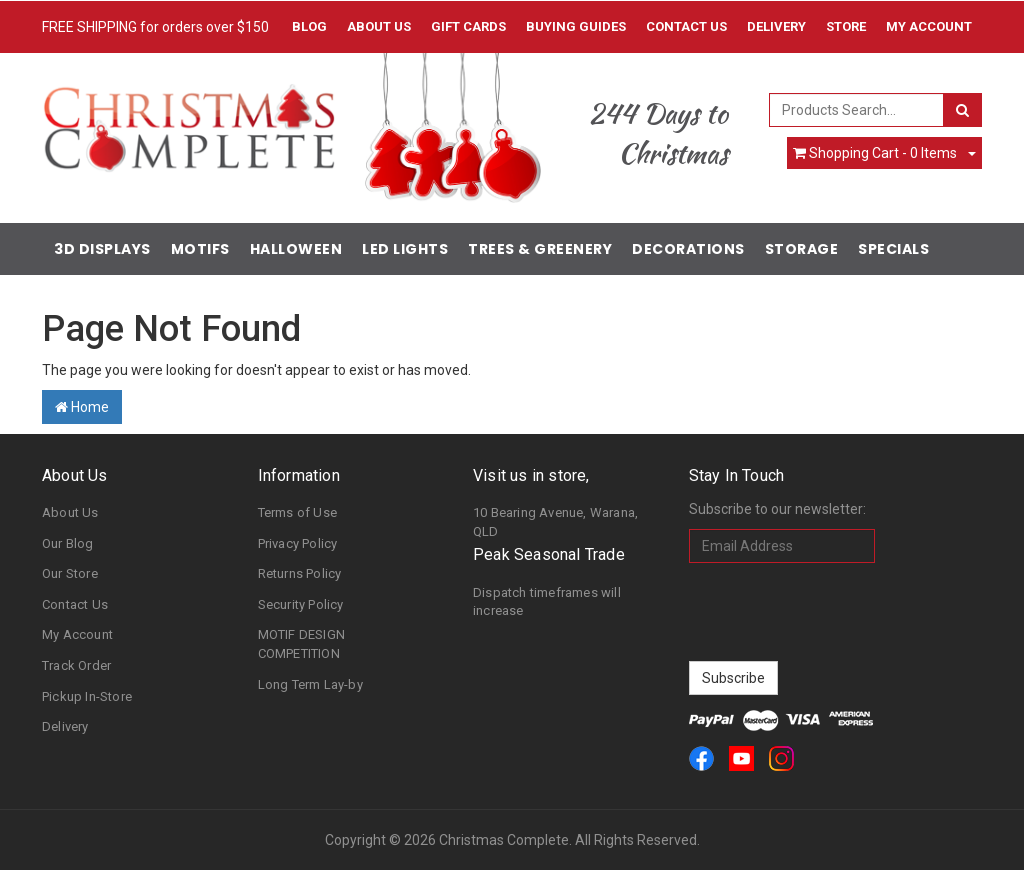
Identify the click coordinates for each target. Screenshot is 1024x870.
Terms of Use (297, 512)
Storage (802, 249)
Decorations (688, 249)
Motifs (200, 249)
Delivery (776, 26)
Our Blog (68, 543)
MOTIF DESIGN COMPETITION (301, 644)
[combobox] (856, 110)
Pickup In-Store (87, 696)
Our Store (70, 573)
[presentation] (841, 612)
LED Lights (405, 249)
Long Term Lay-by (310, 684)
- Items (875, 153)
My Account (77, 634)
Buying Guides (576, 26)
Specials (893, 249)
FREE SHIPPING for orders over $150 (155, 27)
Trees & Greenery (540, 249)
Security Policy (301, 604)
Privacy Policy (298, 543)
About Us (379, 26)
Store (846, 26)
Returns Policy (300, 573)
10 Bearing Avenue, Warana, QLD (555, 522)
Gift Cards (468, 26)
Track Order (76, 665)
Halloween (296, 249)
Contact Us (686, 26)
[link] (701, 758)
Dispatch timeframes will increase (547, 602)
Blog (309, 26)
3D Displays (102, 249)
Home (82, 407)
